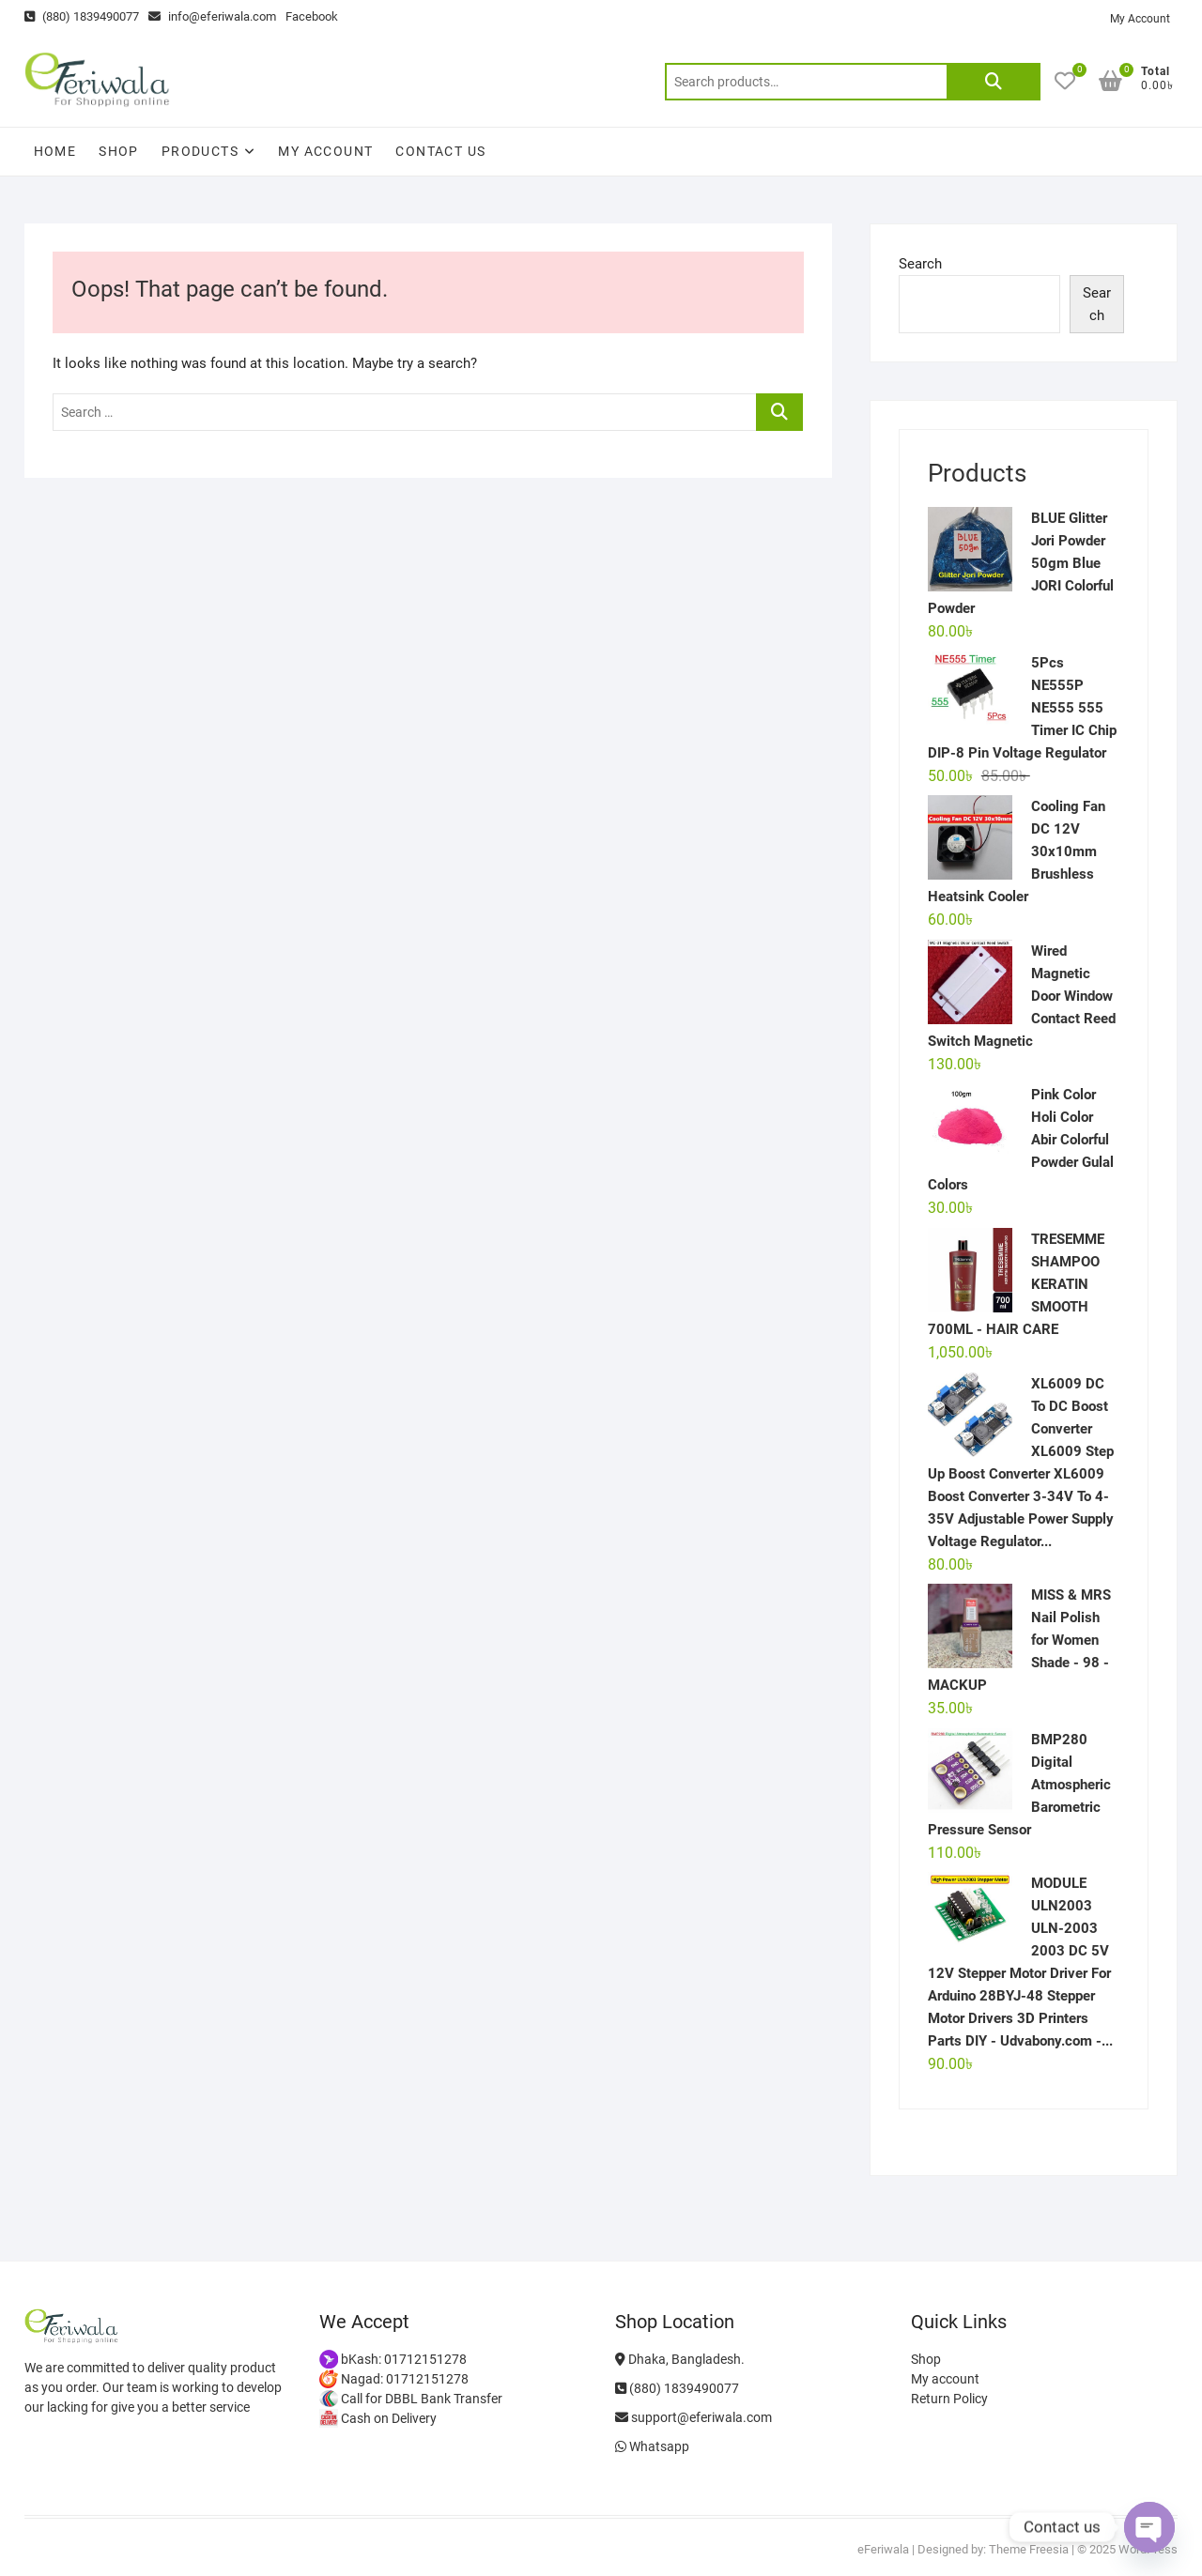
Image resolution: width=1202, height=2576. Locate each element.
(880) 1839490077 (81, 16)
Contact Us (440, 151)
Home (55, 151)
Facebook (311, 16)
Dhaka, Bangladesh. (680, 2359)
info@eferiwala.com (212, 16)
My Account (1140, 18)
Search (993, 81)
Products (200, 151)
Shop (119, 151)
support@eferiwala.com (693, 2417)
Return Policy (949, 2398)
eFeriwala (883, 2549)
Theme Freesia (1029, 2549)
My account (325, 151)
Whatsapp (652, 2446)
